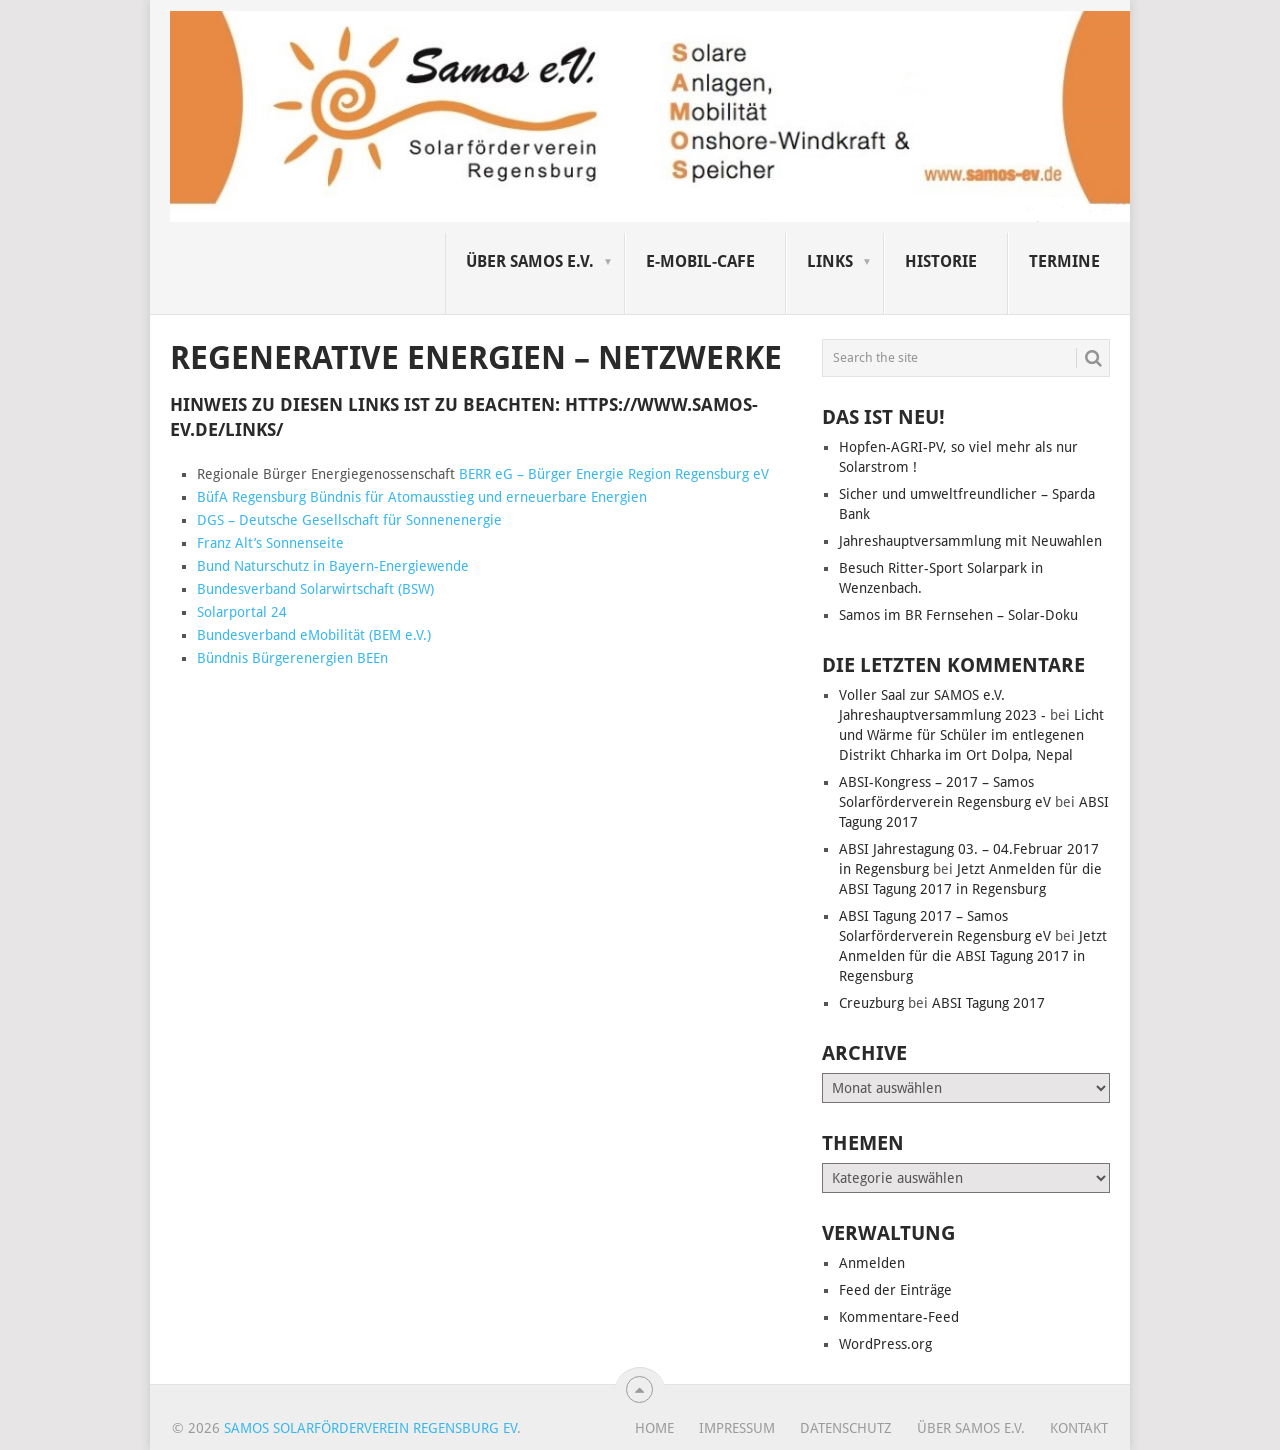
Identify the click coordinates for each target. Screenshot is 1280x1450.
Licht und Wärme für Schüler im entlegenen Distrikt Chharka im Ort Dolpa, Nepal (971, 735)
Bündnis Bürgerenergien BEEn (292, 658)
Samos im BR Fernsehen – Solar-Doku (958, 615)
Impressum (737, 1428)
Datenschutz (846, 1428)
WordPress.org (885, 1344)
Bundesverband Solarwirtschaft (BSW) (315, 589)
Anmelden (872, 1263)
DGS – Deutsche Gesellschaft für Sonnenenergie (349, 520)
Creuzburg (871, 1003)
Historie (941, 261)
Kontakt (1079, 1428)
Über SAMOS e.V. (530, 261)
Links (830, 261)
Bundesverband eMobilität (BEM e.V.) (314, 635)
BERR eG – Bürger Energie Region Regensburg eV (614, 474)
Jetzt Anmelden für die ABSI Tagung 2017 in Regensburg (973, 956)
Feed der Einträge (895, 1290)
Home (654, 1428)
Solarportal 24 (242, 612)
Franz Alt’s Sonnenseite (270, 543)
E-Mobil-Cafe (700, 261)
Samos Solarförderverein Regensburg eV (370, 1428)
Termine (1064, 261)
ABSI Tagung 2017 (988, 1003)
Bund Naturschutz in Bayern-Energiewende (333, 566)
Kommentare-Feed (899, 1317)
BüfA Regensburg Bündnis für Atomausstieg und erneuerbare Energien (422, 497)
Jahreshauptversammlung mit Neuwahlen (970, 541)
